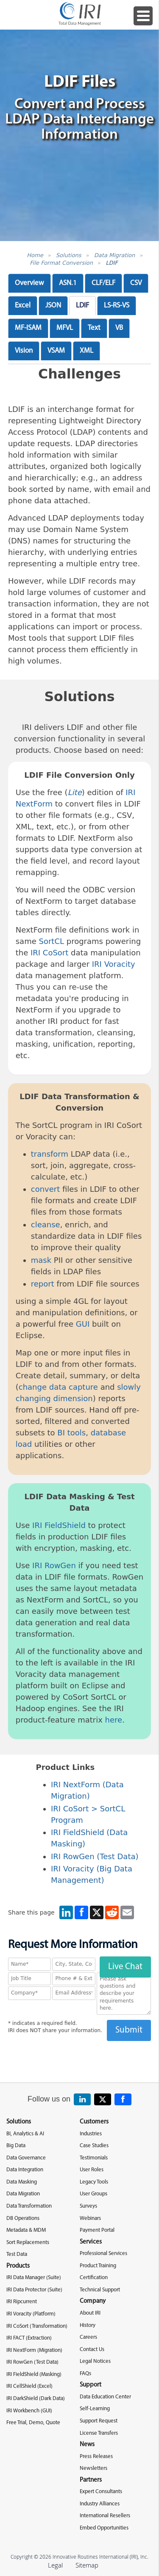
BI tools (71, 1432)
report (42, 1283)
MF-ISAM (28, 328)
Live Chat (125, 1966)
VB (119, 328)
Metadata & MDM (26, 2230)
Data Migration (114, 255)
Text (94, 328)
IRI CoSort (49, 952)
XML (86, 350)
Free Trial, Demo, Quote (33, 2422)
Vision (24, 350)
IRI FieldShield (59, 1525)
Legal (55, 2565)
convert (45, 1189)
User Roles (91, 2170)
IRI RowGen (54, 1565)
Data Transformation (29, 2206)
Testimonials (94, 2158)
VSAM (56, 350)
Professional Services (103, 2253)
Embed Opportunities (104, 2528)
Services (91, 2242)
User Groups (93, 2194)
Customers (94, 2122)
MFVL (64, 328)
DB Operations (22, 2218)
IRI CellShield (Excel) (29, 2386)
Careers (88, 2337)
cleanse (45, 1224)
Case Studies (94, 2145)
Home (35, 255)
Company (93, 2301)
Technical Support (100, 2290)
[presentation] (79, 2057)
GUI (82, 1324)
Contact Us (92, 2349)
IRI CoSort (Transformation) (36, 2326)
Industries (91, 2134)
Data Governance (26, 2158)
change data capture (58, 1387)
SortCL (51, 941)
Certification (94, 2277)
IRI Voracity (113, 964)
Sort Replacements (27, 2242)
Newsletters (93, 2468)
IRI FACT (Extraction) (29, 2338)
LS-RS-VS (116, 305)
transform (49, 1153)
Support (90, 2385)
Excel (23, 305)
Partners (91, 2480)
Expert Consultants (101, 2491)
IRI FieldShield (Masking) (33, 2374)
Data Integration (24, 2170)
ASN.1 (68, 283)
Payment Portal (97, 2230)
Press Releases (96, 2456)
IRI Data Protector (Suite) (34, 2290)
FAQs (85, 2373)
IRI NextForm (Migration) (34, 2350)
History (87, 2325)
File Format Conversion (61, 263)
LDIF (112, 263)
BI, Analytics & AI (25, 2134)
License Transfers (99, 2433)
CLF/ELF (103, 283)
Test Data (16, 2254)
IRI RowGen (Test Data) (95, 1856)
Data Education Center (105, 2397)
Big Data (15, 2145)
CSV (136, 283)
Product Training (98, 2266)
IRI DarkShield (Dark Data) (35, 2398)
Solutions (68, 255)
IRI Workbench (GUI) (29, 2411)
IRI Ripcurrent (21, 2301)
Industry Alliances (100, 2504)
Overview (29, 283)
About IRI (90, 2313)
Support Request (98, 2421)
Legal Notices (95, 2361)
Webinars (90, 2218)
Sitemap (86, 2565)
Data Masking (21, 2182)
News (87, 2445)
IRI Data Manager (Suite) (33, 2277)
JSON (53, 305)
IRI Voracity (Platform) (31, 2314)
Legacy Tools (94, 2182)
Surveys (88, 2206)
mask (41, 1260)
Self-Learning (95, 2408)
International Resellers (105, 2515)
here (114, 1719)
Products (18, 2266)
